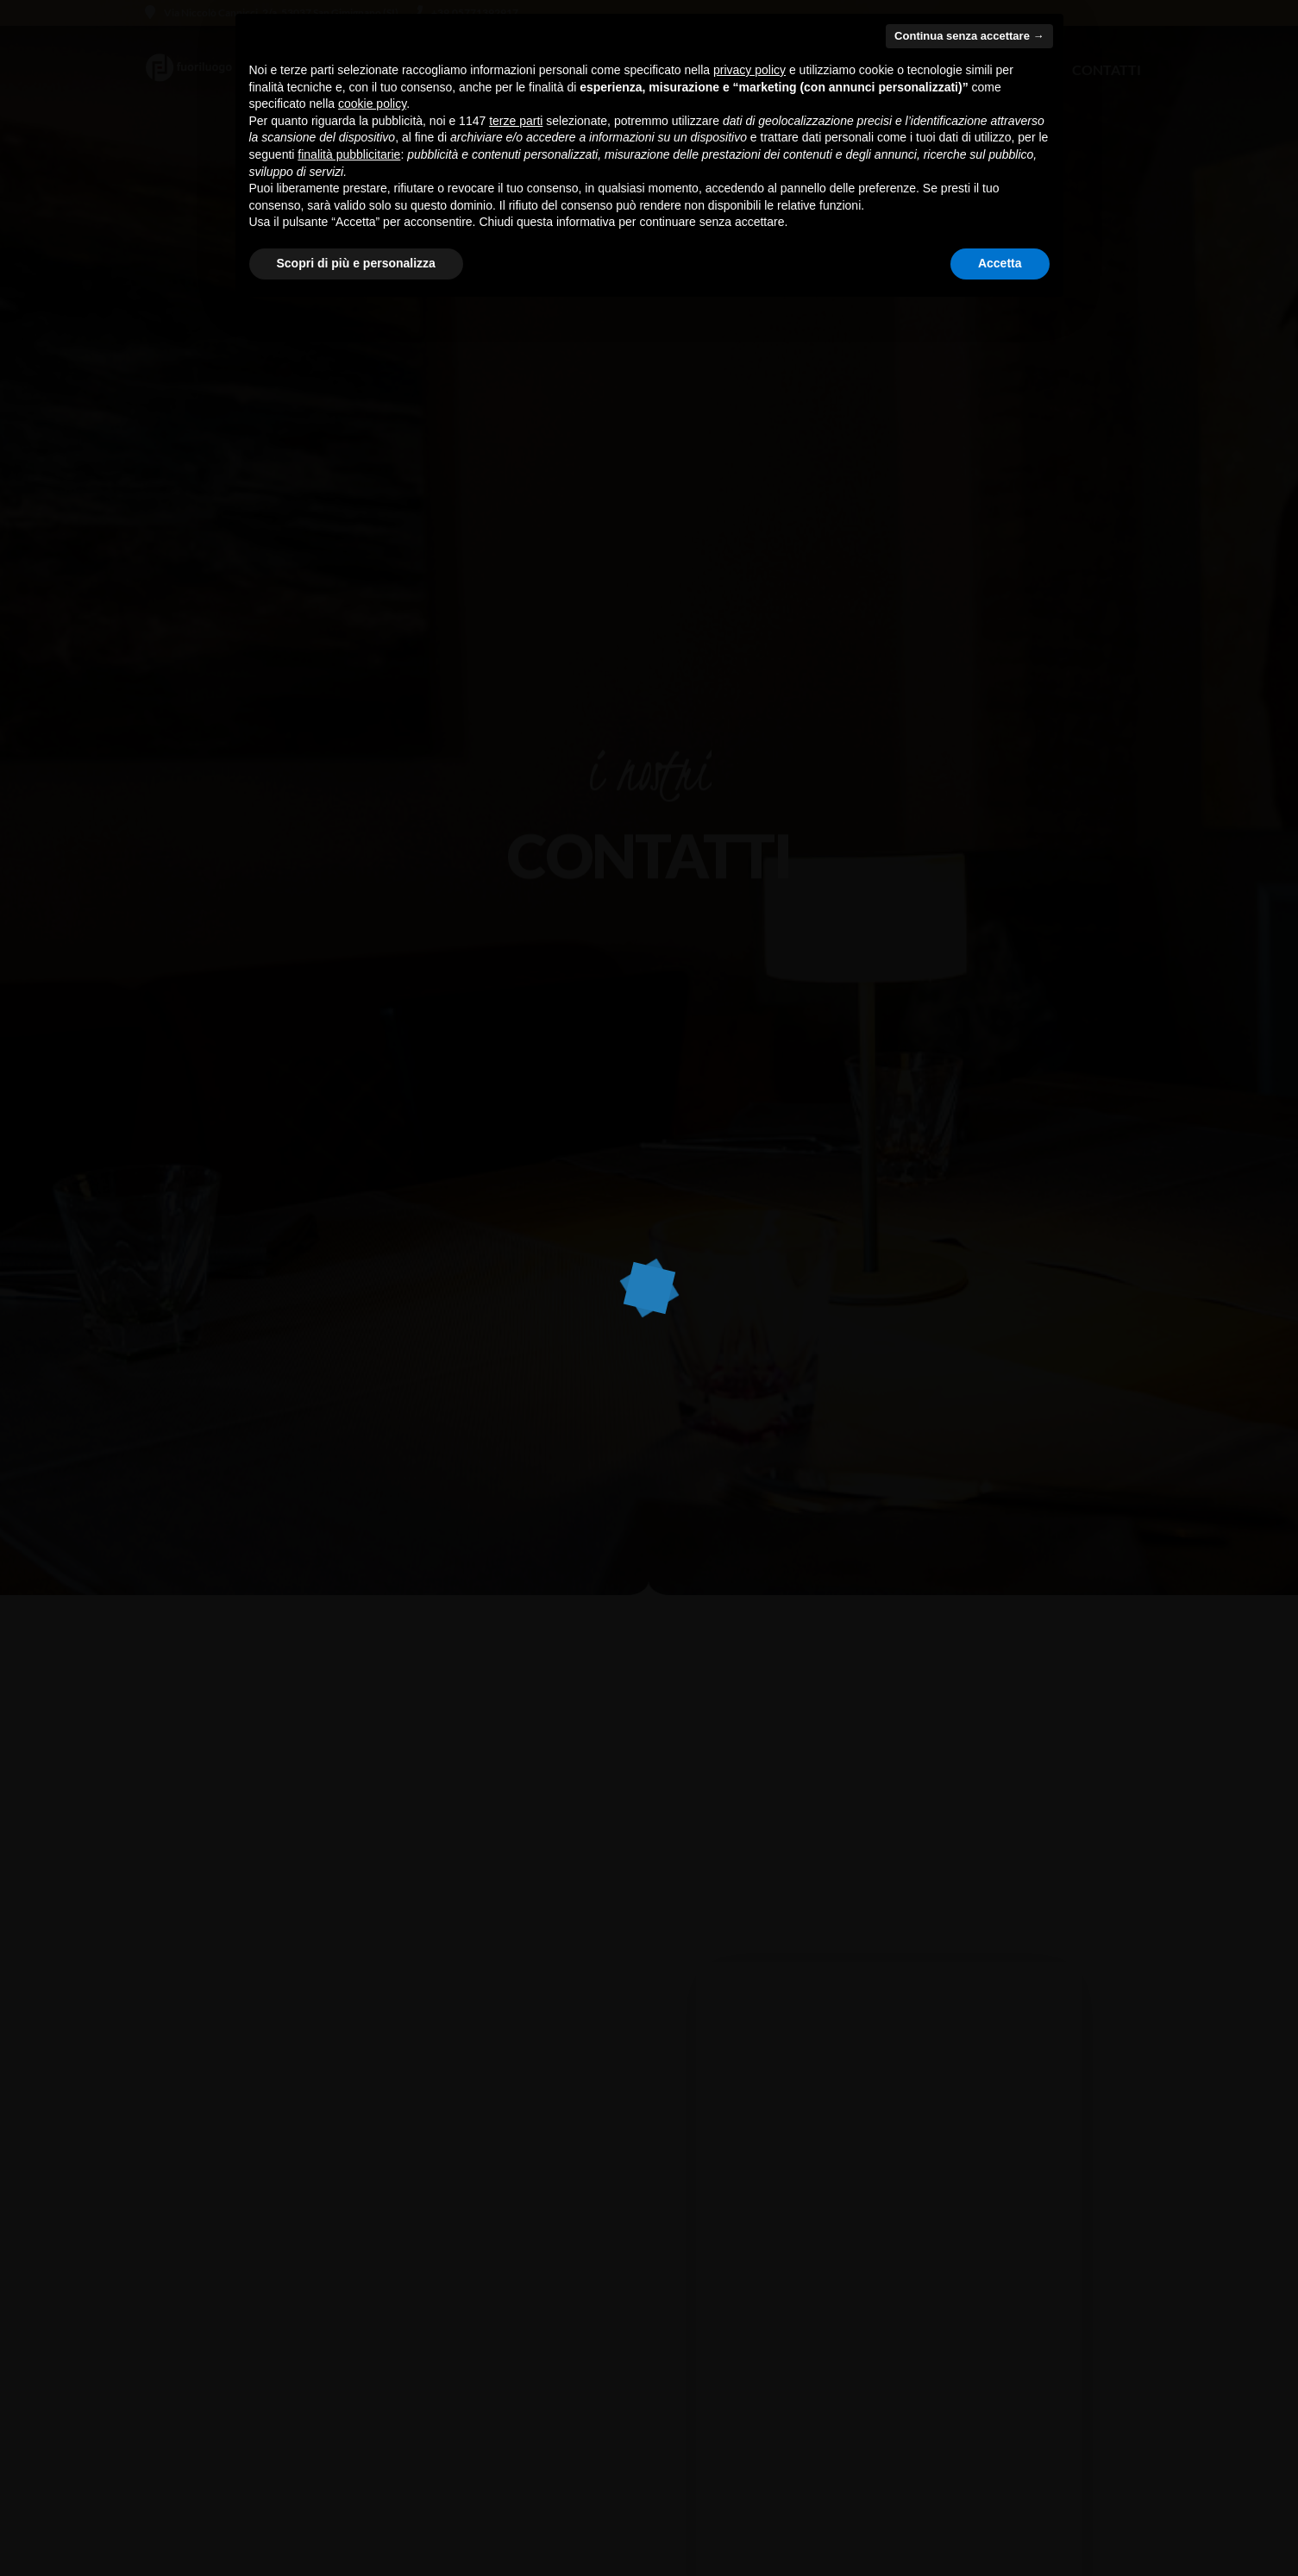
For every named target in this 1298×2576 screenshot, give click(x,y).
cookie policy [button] (372, 103)
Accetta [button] (1000, 263)
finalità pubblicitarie (349, 154)
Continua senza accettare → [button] (969, 35)
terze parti (515, 121)
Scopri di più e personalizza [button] (356, 263)
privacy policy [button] (749, 70)
